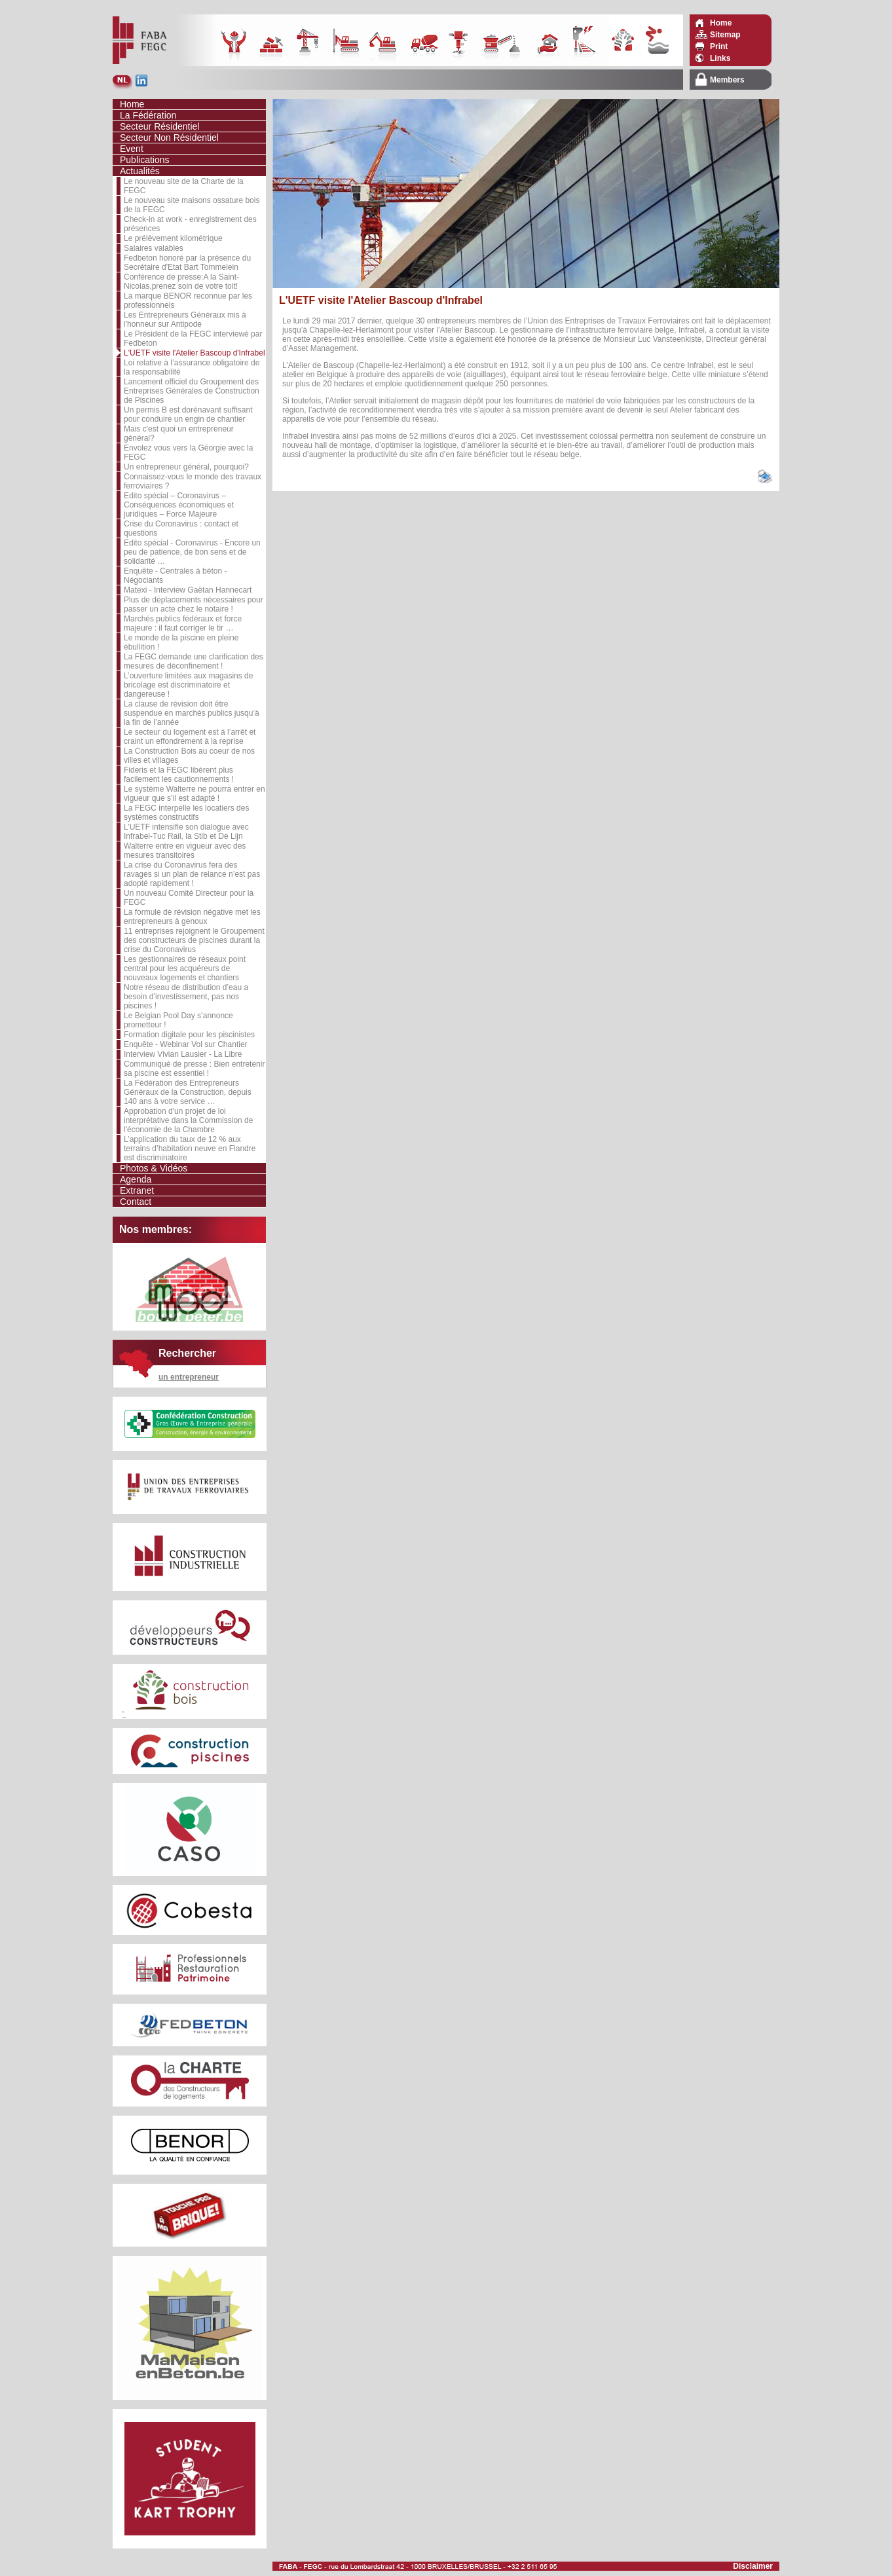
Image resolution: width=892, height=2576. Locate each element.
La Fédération (148, 115)
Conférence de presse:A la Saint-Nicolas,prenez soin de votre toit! (181, 281)
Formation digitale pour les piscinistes (189, 1034)
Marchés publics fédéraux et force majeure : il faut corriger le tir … (183, 623)
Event (131, 148)
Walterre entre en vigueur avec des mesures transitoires (185, 850)
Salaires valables (153, 248)
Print (719, 46)
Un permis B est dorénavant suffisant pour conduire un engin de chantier (188, 414)
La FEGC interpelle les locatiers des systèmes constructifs (186, 812)
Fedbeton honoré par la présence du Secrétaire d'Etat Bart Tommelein (187, 262)
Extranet (137, 1190)
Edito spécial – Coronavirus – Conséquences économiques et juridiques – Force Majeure (179, 505)
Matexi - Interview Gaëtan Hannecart (187, 590)
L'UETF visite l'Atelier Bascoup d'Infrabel (194, 353)
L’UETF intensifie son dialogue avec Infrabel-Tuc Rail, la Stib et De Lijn (186, 831)
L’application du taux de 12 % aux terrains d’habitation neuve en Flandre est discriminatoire (189, 1148)
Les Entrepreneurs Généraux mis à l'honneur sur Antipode (185, 319)
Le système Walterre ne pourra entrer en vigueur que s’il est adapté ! (194, 793)
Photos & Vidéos (153, 1168)
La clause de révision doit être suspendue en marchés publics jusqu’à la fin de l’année (191, 713)
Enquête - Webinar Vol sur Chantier (186, 1044)
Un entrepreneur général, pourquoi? (186, 466)
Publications (145, 160)
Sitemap (725, 34)
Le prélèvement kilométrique (173, 238)
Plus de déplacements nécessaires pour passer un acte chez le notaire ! (193, 604)
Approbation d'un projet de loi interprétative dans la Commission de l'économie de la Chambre (188, 1120)
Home (721, 23)
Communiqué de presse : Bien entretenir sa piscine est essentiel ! (194, 1068)
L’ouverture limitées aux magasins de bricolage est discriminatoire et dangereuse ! (188, 685)
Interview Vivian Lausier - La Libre (183, 1054)
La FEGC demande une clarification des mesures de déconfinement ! (193, 661)
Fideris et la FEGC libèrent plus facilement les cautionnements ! (179, 774)
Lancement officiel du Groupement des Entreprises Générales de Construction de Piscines (191, 391)
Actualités (140, 171)
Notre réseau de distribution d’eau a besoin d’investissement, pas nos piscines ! (186, 996)
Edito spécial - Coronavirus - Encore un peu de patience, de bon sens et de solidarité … (192, 552)
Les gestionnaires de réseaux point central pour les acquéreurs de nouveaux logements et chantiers (185, 968)
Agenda (135, 1179)
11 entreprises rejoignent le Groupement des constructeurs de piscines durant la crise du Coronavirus (194, 940)
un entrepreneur (188, 1377)
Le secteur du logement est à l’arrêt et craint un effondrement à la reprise (189, 736)
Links (720, 58)
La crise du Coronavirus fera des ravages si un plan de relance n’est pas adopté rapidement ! (192, 874)
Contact (135, 1201)
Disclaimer (753, 2566)
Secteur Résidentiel (159, 126)
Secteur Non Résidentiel (169, 137)
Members (727, 79)
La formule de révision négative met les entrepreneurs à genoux (192, 917)
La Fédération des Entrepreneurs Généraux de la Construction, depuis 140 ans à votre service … (187, 1092)
